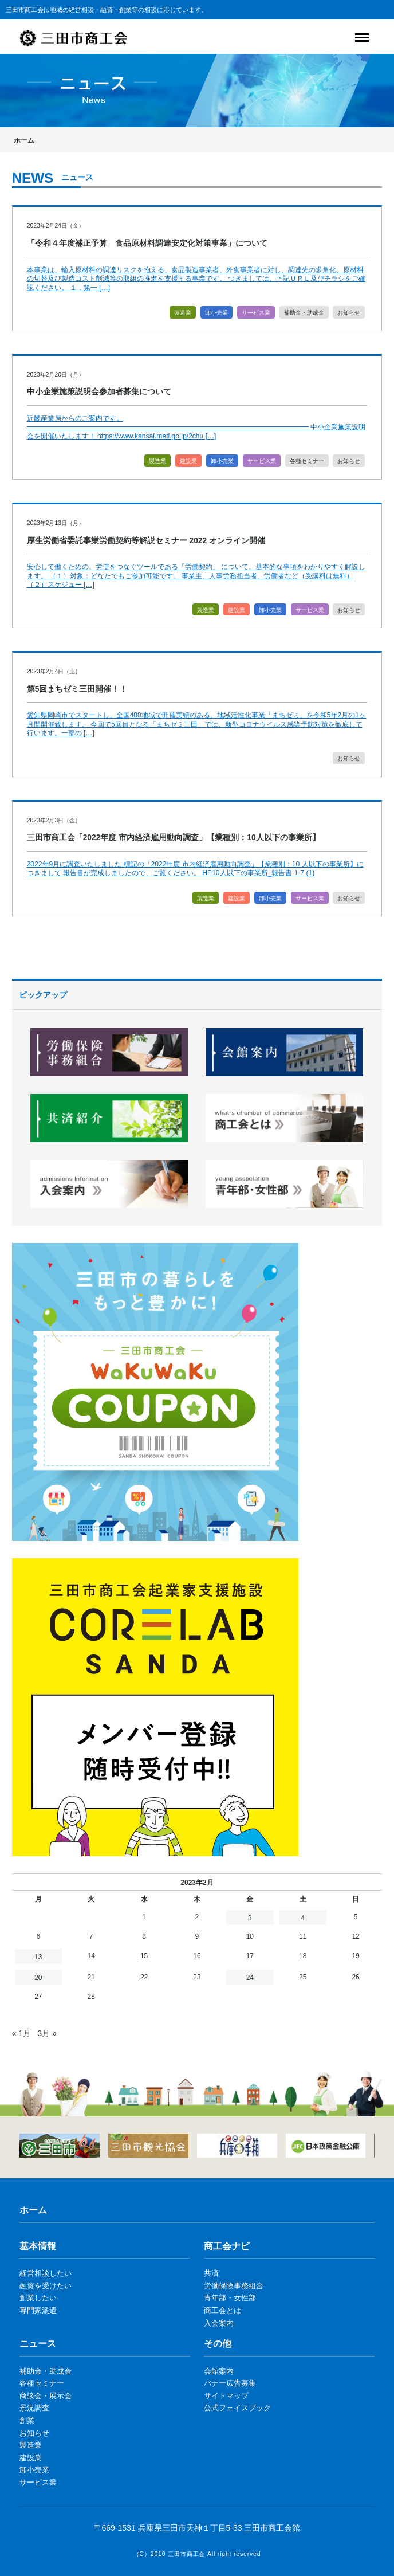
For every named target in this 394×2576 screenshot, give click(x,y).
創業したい (38, 2297)
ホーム (24, 140)
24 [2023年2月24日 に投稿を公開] (250, 1978)
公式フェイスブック (237, 2408)
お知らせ (348, 312)
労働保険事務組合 (233, 2285)
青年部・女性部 (230, 2297)
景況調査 (34, 2408)
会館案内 (219, 2371)
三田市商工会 (186, 2554)
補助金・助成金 (304, 312)
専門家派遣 (38, 2310)
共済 (211, 2273)
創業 (26, 2420)
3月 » (46, 2033)
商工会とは (222, 2310)
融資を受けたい (45, 2285)
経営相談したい (45, 2273)
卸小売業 (216, 312)
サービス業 (256, 312)
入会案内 (219, 2323)
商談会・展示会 (45, 2395)
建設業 (188, 461)
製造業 (182, 312)
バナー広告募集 (230, 2383)
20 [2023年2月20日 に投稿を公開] (38, 1978)
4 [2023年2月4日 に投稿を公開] (303, 1918)
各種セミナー (307, 461)
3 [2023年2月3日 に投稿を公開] (250, 1918)
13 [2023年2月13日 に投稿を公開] (38, 1957)
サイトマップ (226, 2395)
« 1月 (21, 2033)
